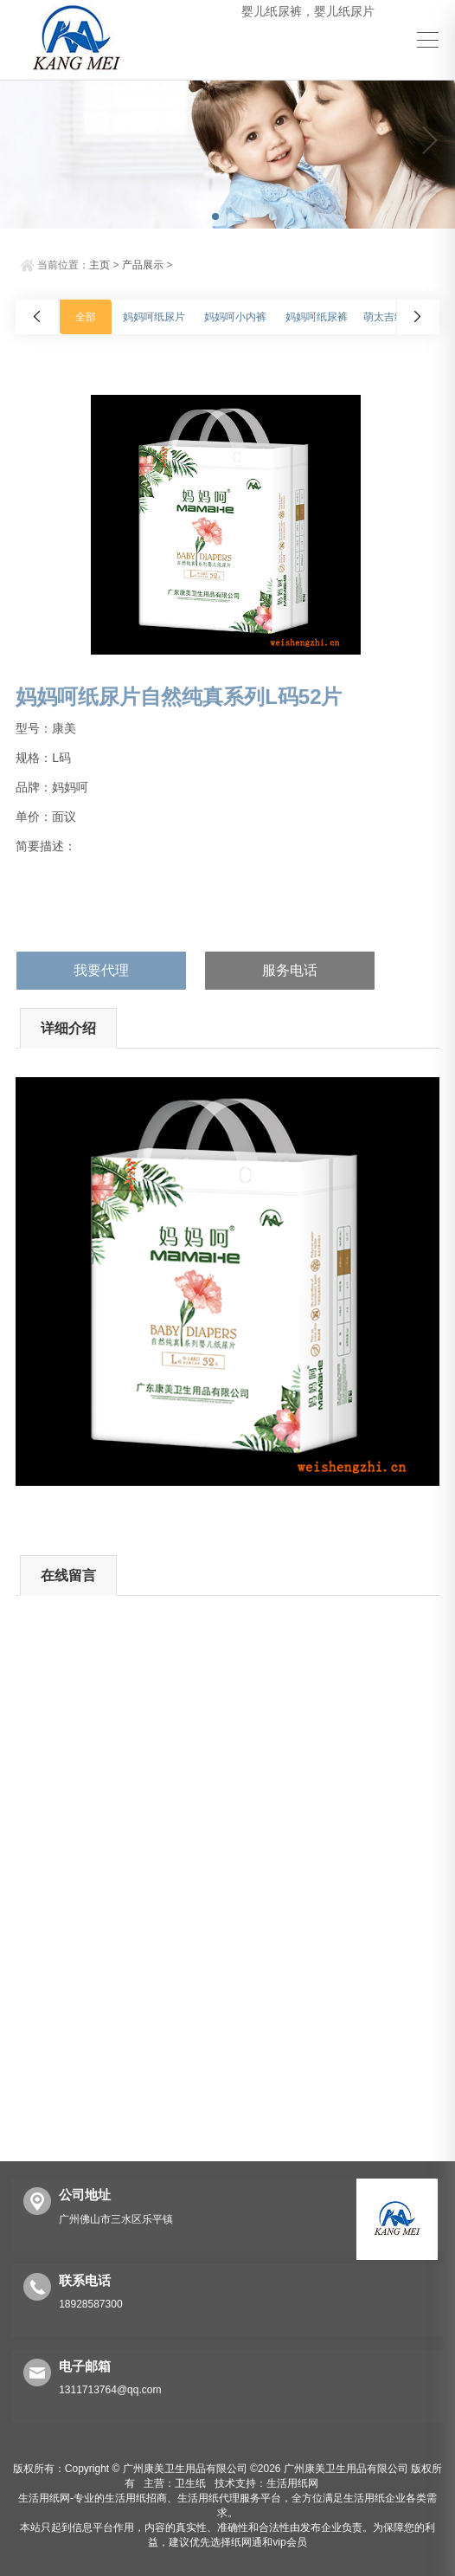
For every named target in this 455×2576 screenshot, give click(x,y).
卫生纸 (190, 2483)
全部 (85, 317)
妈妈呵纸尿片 (154, 317)
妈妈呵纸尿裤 (316, 317)
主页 (99, 265)
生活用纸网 (292, 2483)
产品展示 (142, 265)
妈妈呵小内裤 (235, 317)
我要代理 (101, 970)
